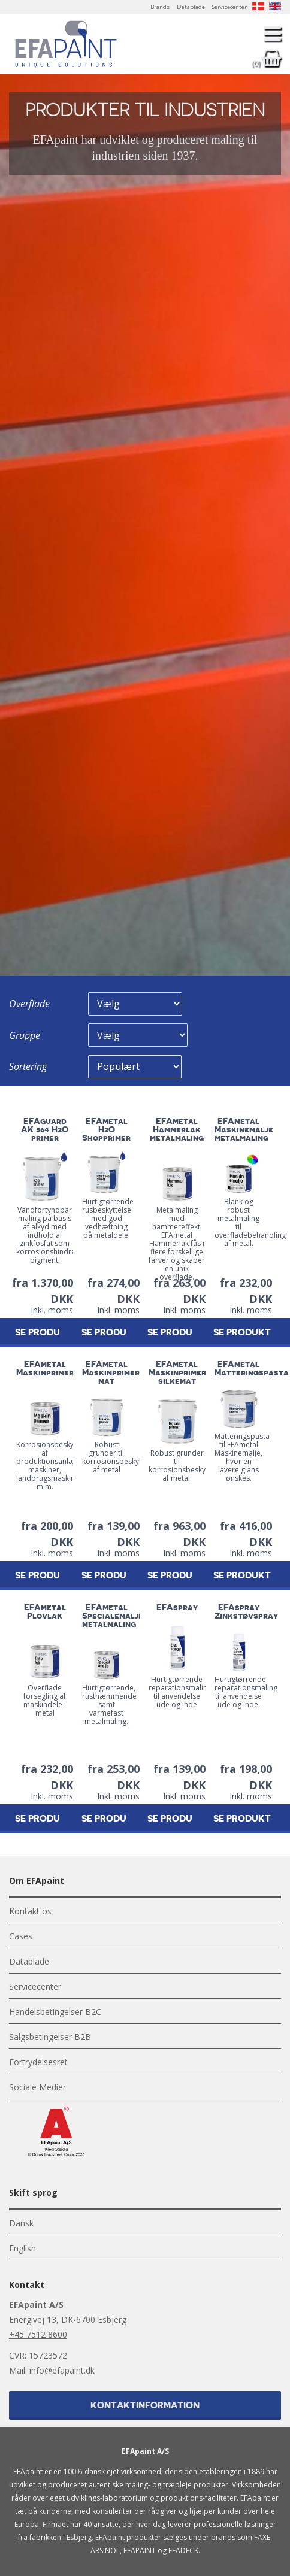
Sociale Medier (37, 2087)
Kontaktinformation (145, 2405)
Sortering (28, 1066)
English (22, 2248)
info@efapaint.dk (62, 2370)
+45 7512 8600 (38, 2334)
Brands (160, 7)
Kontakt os (30, 1911)
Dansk (21, 2223)
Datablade (191, 7)
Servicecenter (229, 7)
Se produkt (110, 1332)
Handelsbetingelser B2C (55, 2011)
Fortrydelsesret (38, 2062)
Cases (20, 1936)
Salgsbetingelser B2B (50, 2036)
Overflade (29, 1003)
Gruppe (24, 1035)
